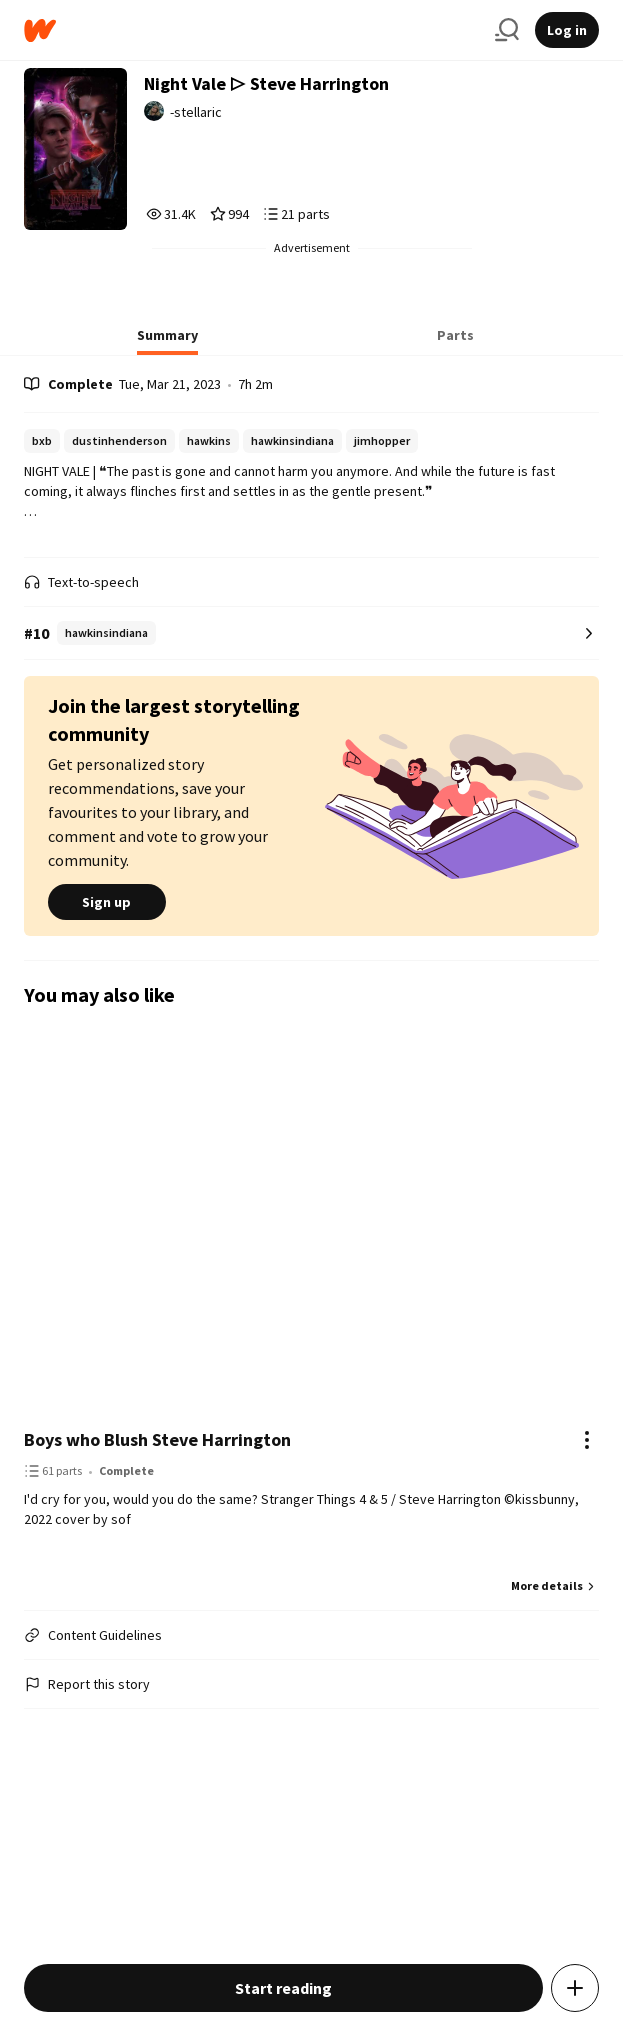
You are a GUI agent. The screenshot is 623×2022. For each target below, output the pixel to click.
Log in (567, 30)
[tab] (167, 341)
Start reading (283, 1988)
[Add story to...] (575, 1988)
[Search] (507, 30)
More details (555, 1585)
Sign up (107, 902)
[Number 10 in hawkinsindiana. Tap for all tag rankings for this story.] (312, 633)
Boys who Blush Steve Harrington (157, 1439)
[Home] (251, 30)
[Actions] (587, 1440)
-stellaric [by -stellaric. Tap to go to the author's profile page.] (196, 112)
